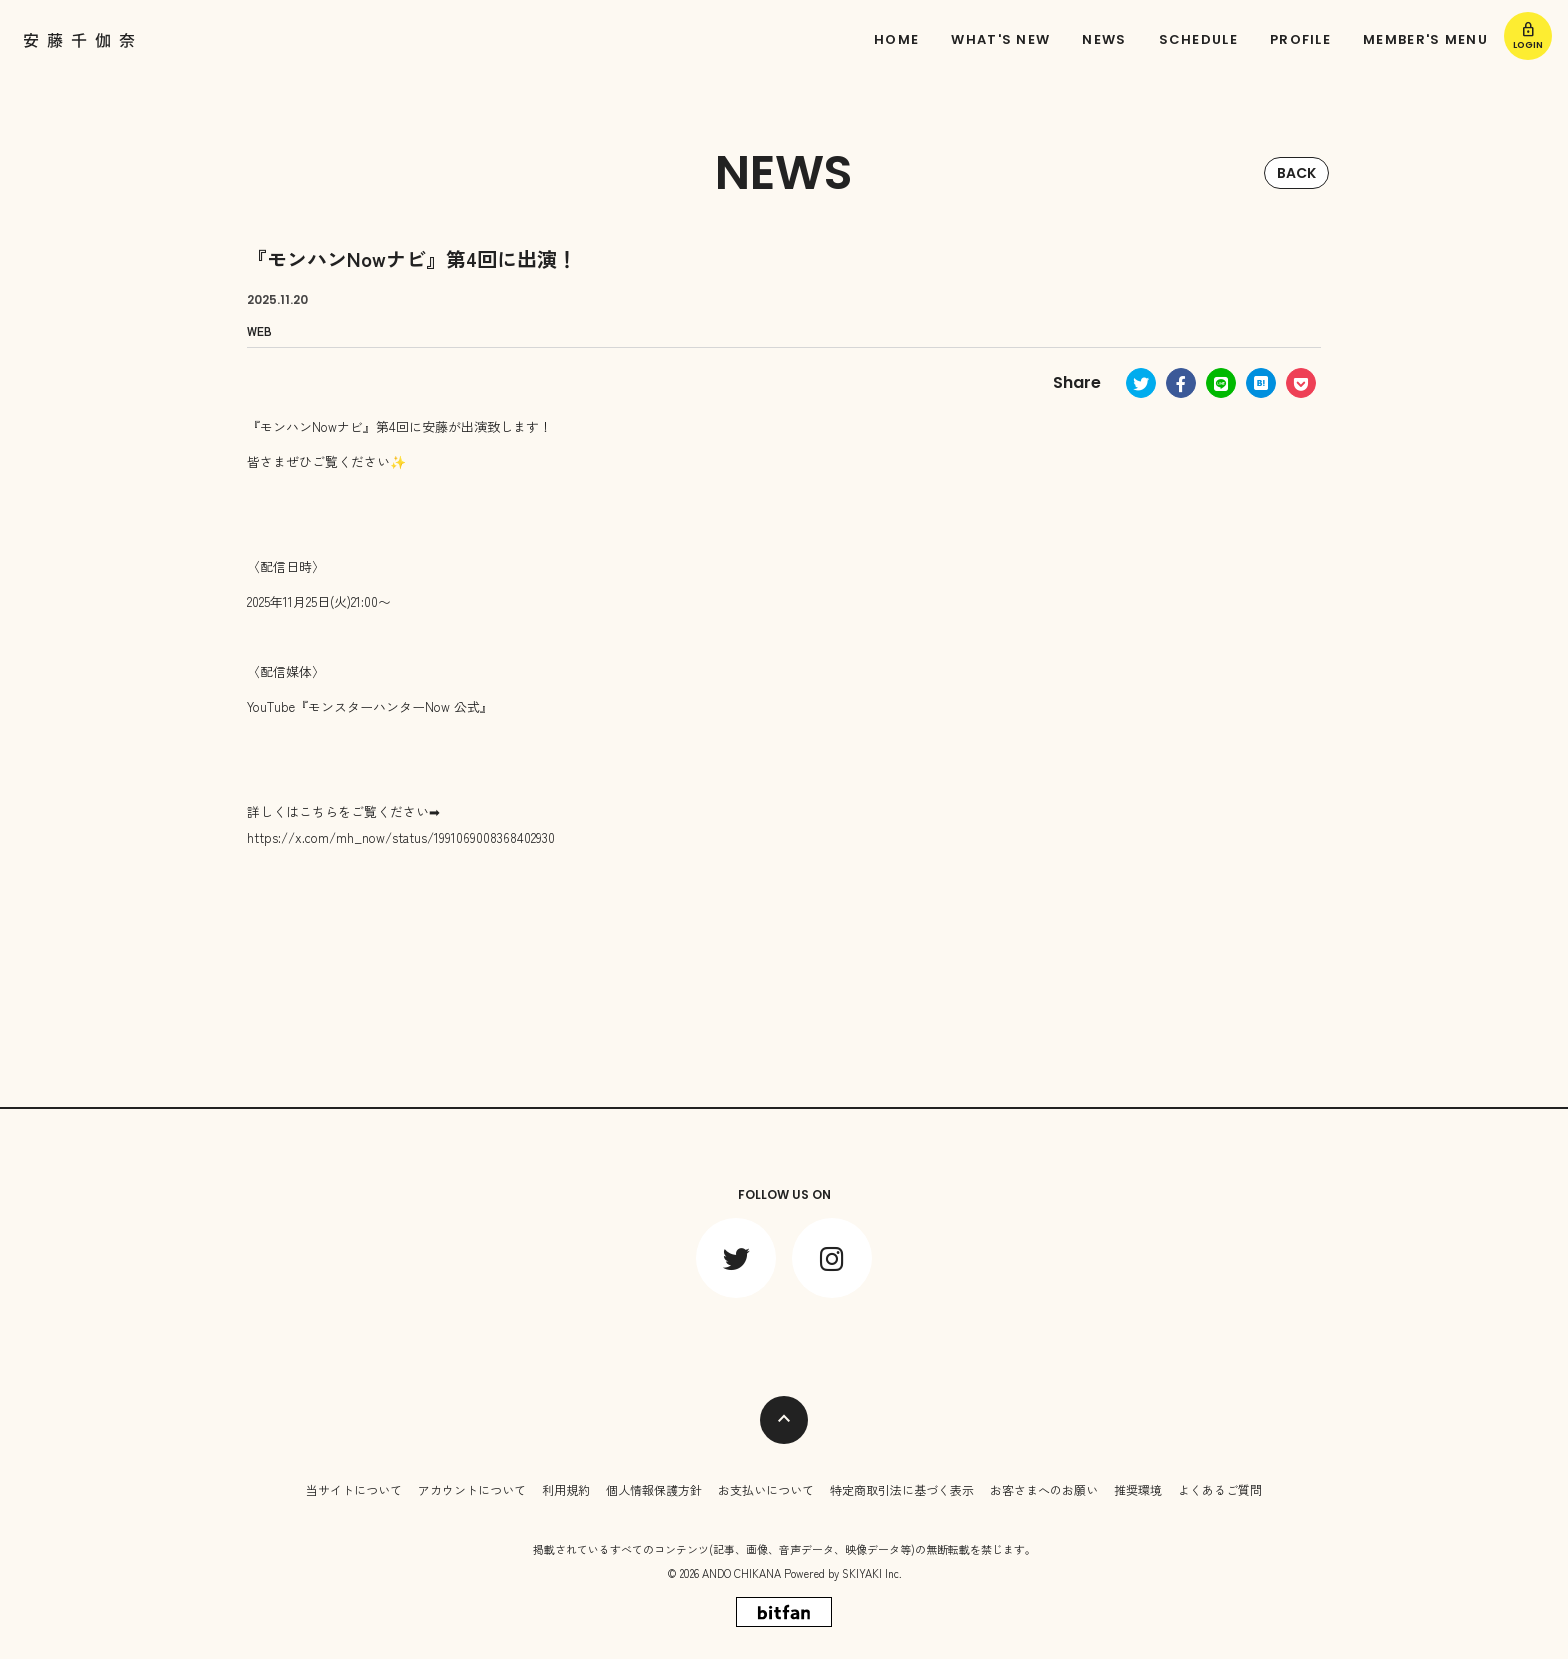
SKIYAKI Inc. (872, 1573)
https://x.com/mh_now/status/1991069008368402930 (401, 837)
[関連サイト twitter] (736, 1258)
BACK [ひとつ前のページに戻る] (1296, 173)
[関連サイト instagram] (832, 1258)
